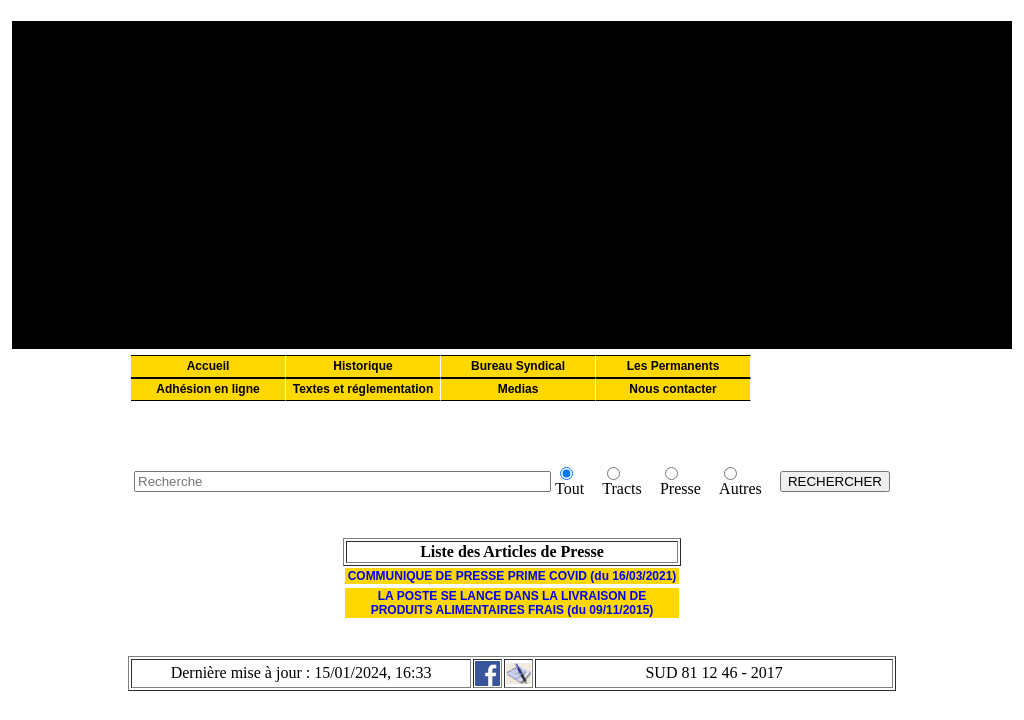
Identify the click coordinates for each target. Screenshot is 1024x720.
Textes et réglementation (363, 389)
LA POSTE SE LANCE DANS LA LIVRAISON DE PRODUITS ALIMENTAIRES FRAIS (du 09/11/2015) (512, 603)
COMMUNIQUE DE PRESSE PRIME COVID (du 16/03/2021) (512, 576)
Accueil (208, 366)
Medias (518, 389)
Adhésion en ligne (207, 389)
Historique (362, 366)
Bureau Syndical (518, 366)
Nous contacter (672, 389)
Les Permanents (673, 366)
